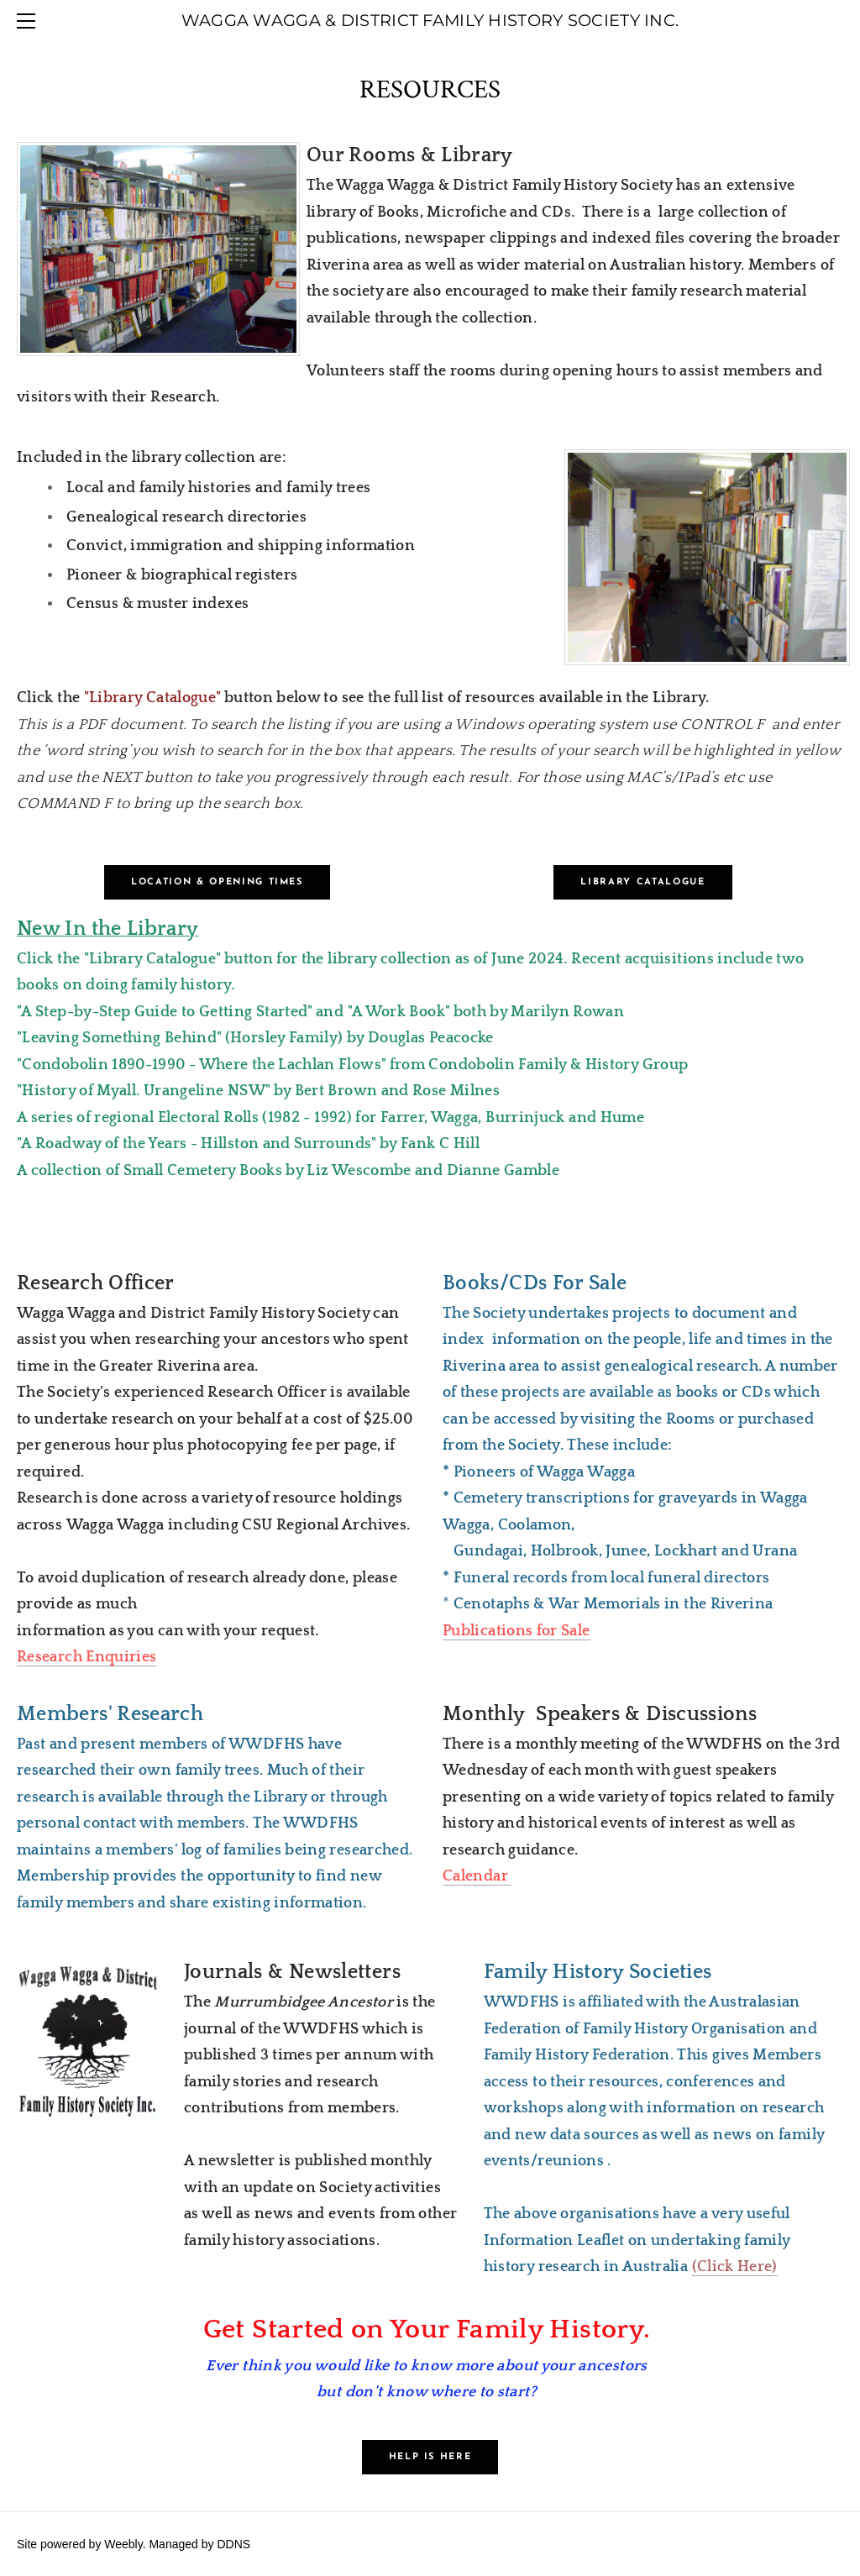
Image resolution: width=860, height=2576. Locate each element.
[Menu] (29, 21)
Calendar (477, 1876)
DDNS (233, 2544)
